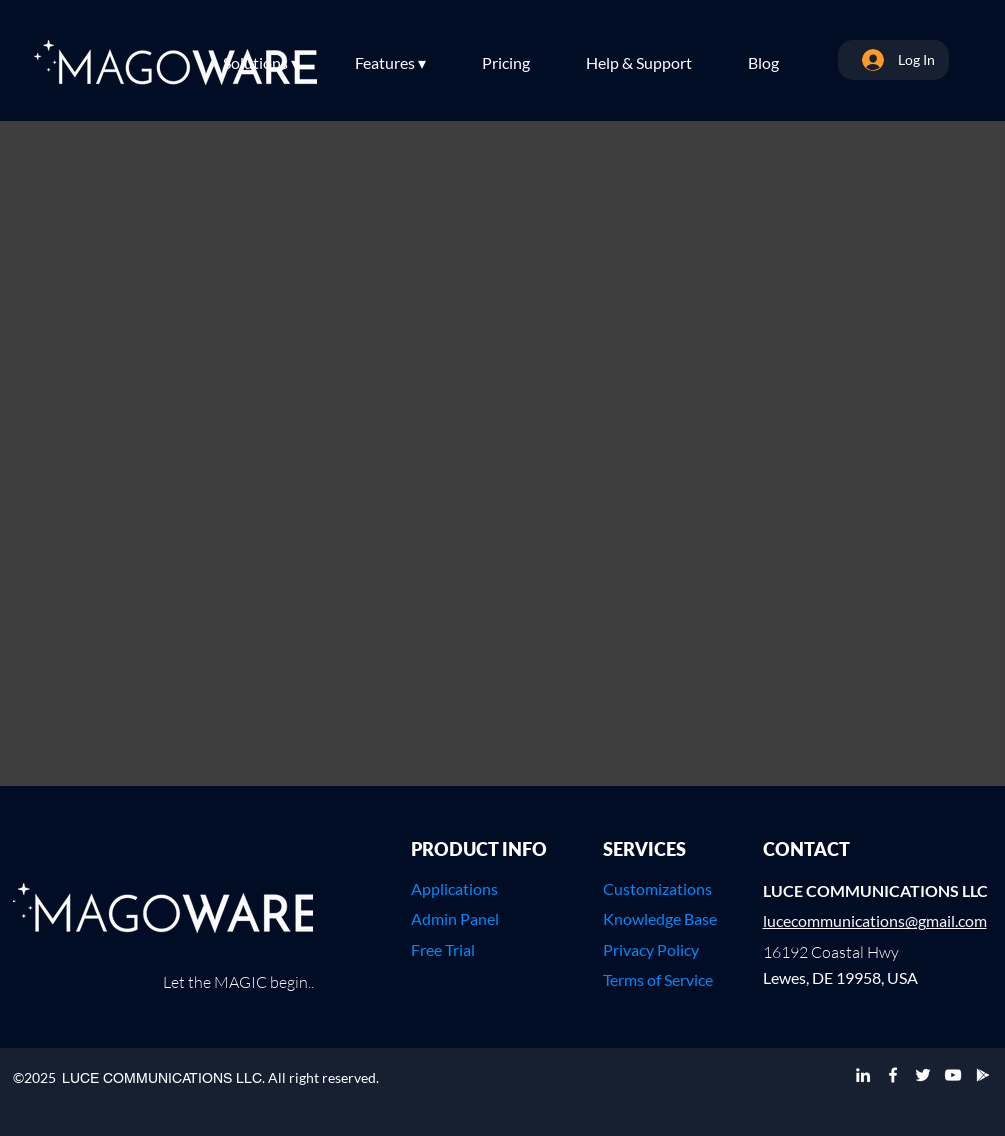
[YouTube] (953, 1075)
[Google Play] (983, 1075)
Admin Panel (455, 918)
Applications (454, 888)
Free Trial (443, 949)
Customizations (657, 888)
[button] (279, 63)
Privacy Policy (651, 949)
